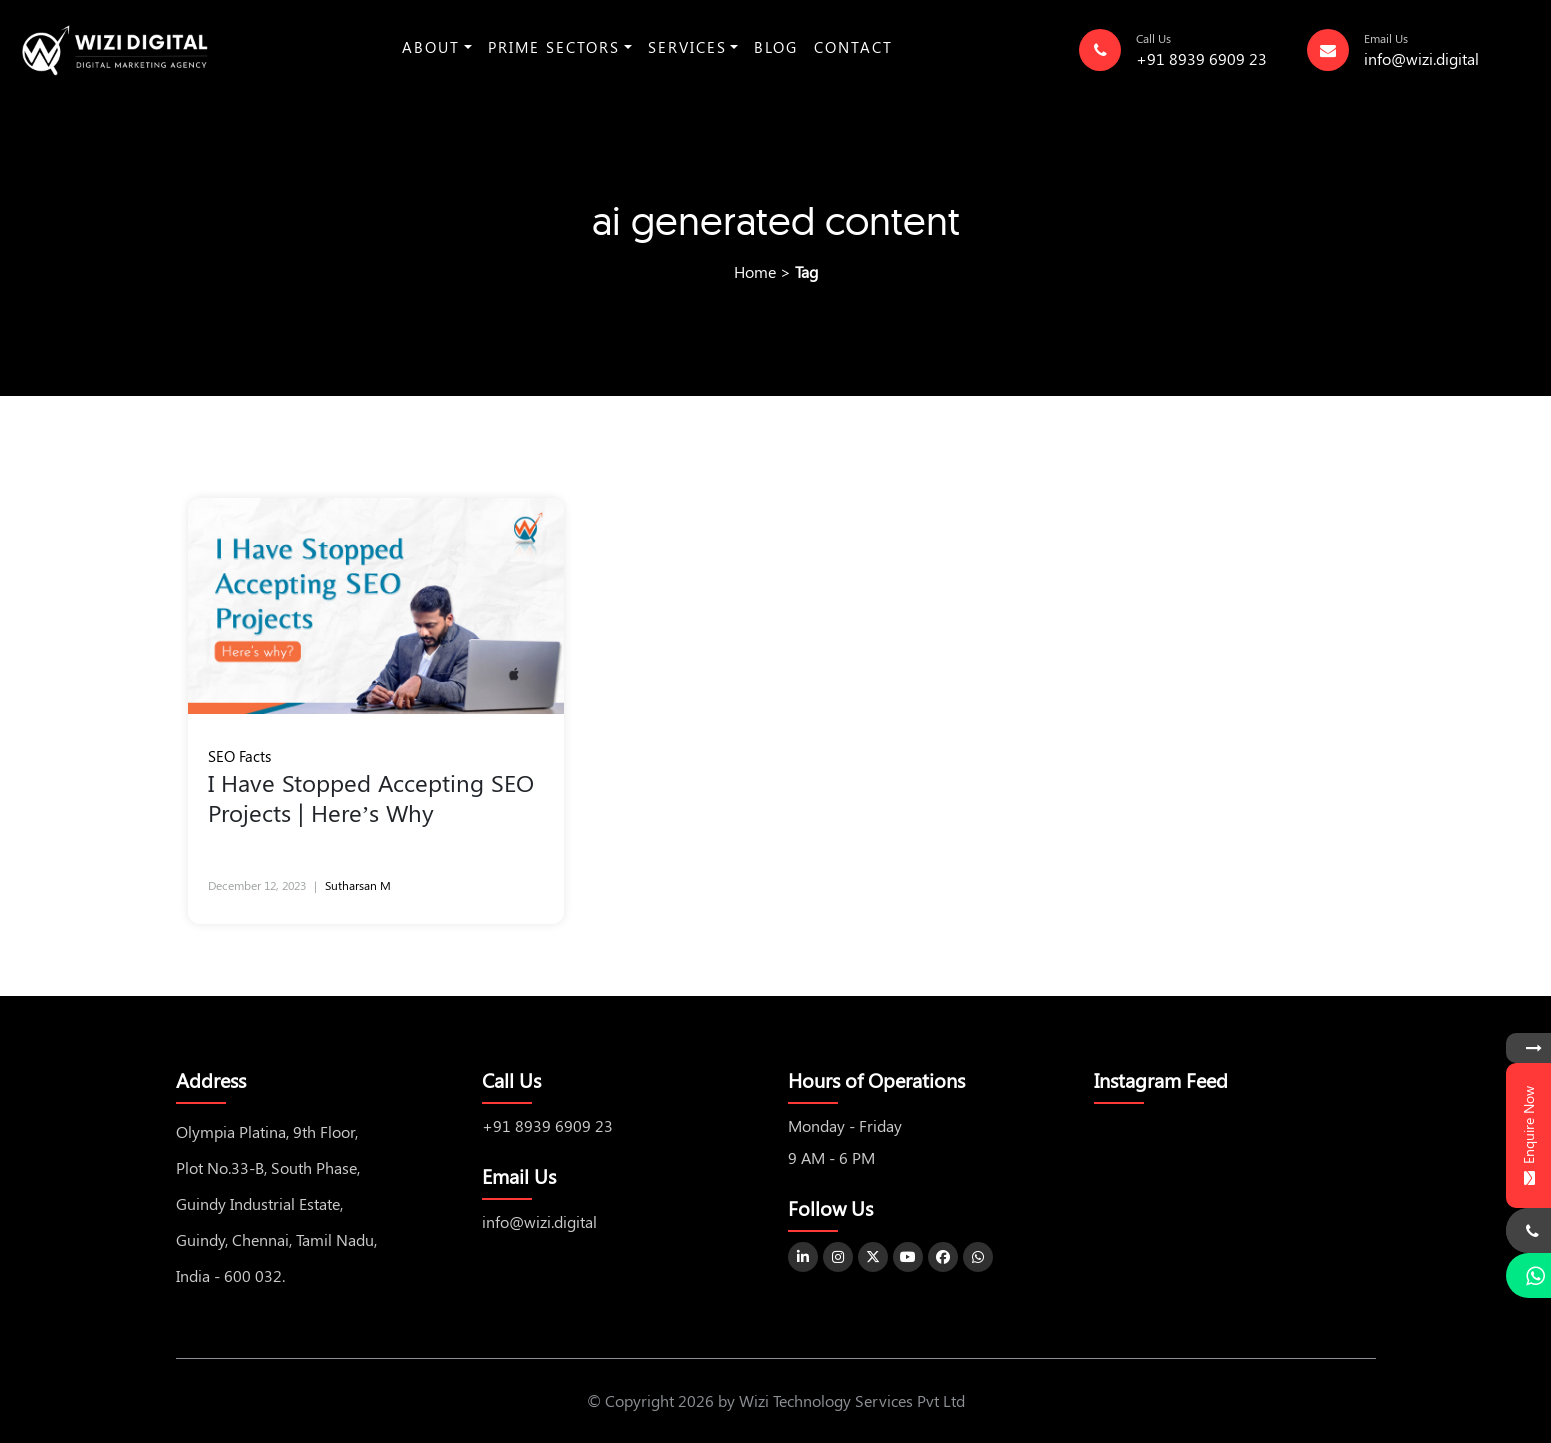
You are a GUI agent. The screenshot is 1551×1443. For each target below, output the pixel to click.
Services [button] (687, 47)
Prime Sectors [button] (554, 47)
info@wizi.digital (1421, 58)
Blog (776, 47)
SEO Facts (239, 756)
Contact (853, 47)
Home (755, 271)
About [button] (431, 47)
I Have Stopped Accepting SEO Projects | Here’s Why (371, 797)
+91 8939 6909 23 (1201, 58)
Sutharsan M (358, 885)
